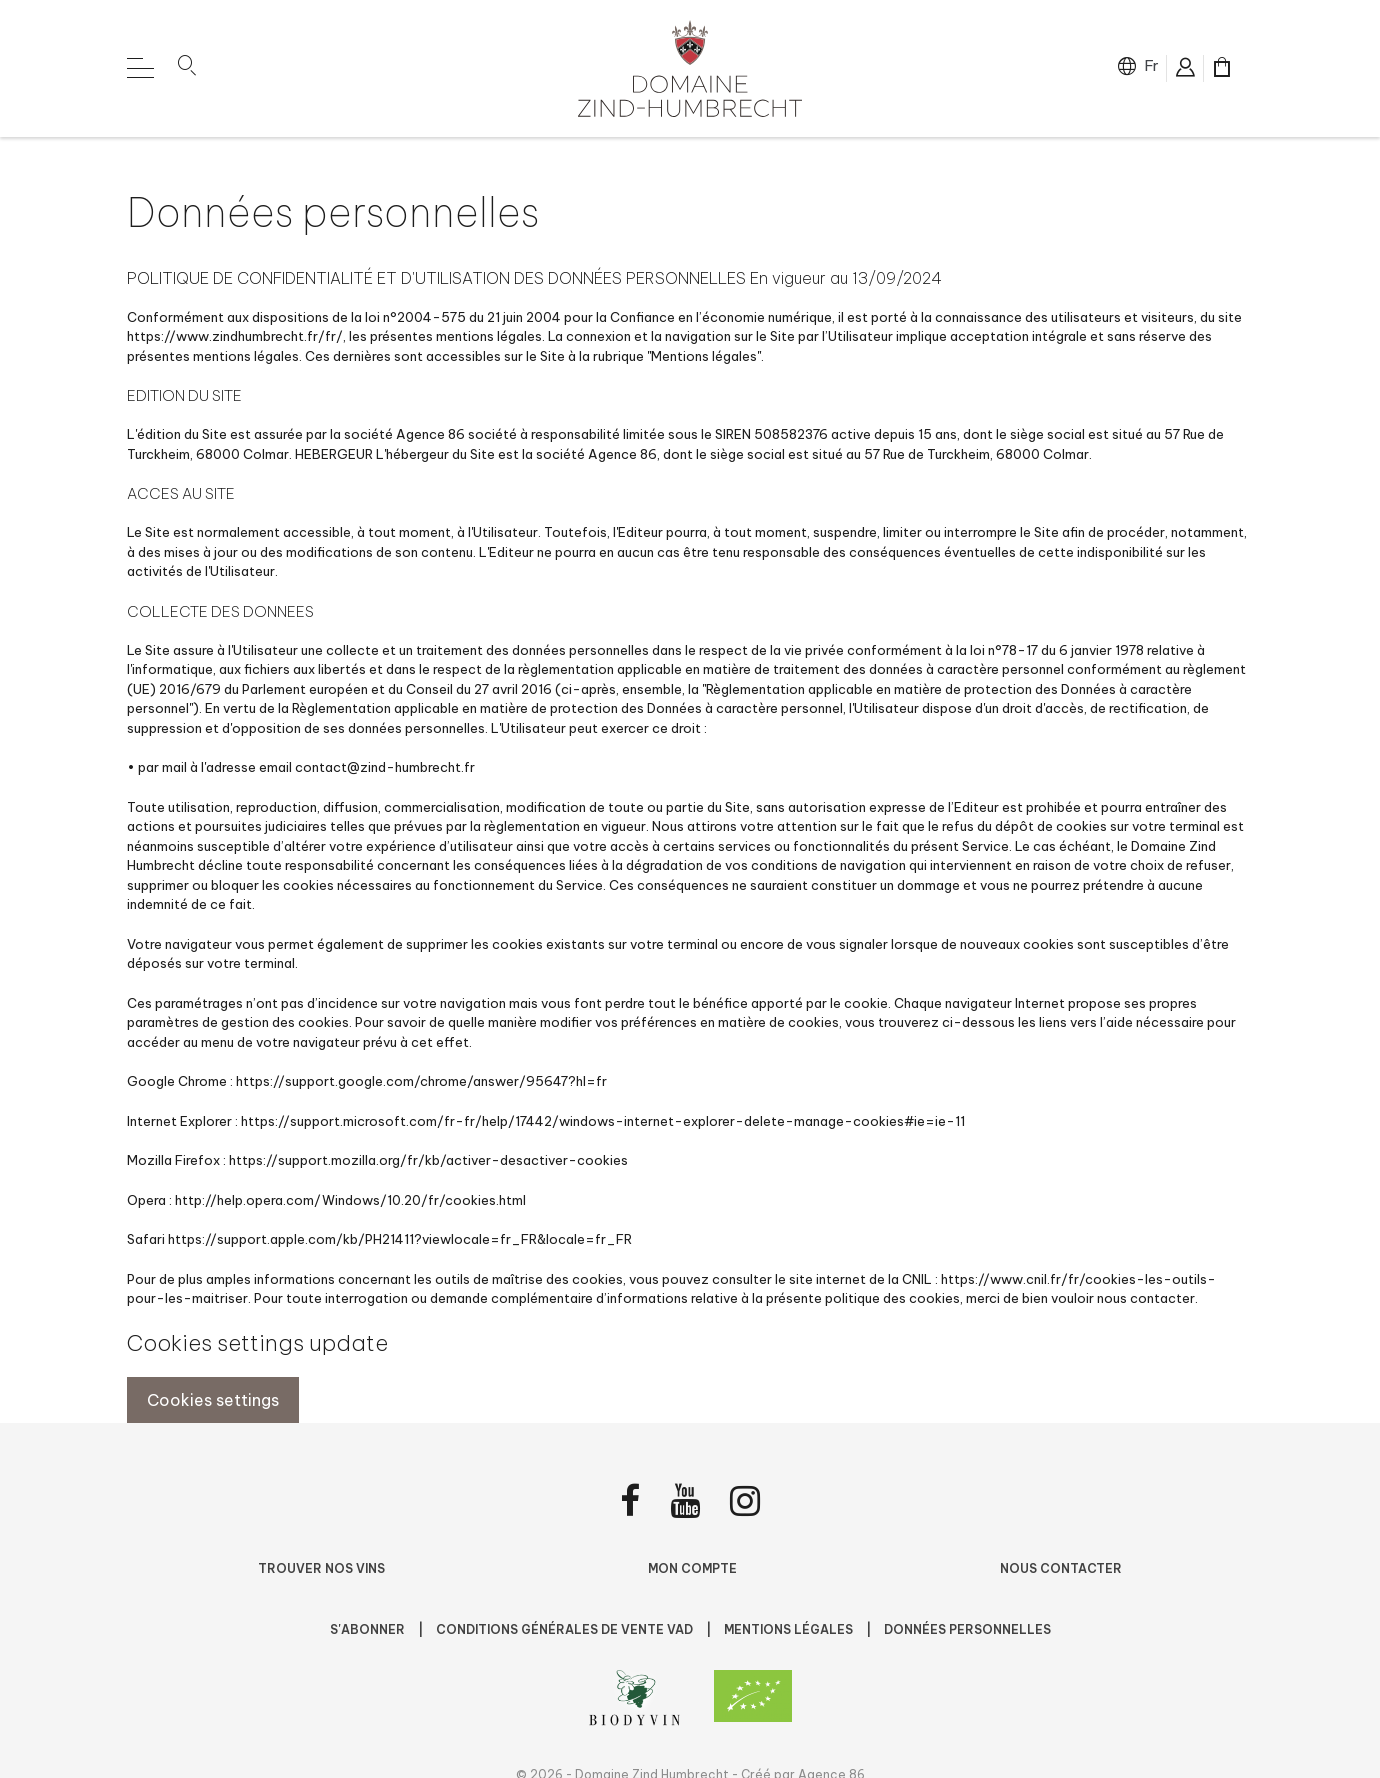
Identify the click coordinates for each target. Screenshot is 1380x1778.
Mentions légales (790, 1629)
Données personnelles (967, 1629)
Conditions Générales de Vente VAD (566, 1629)
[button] (187, 69)
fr (1151, 65)
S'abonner (369, 1629)
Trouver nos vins (321, 1568)
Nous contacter (1061, 1568)
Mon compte (692, 1568)
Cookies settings (213, 1400)
